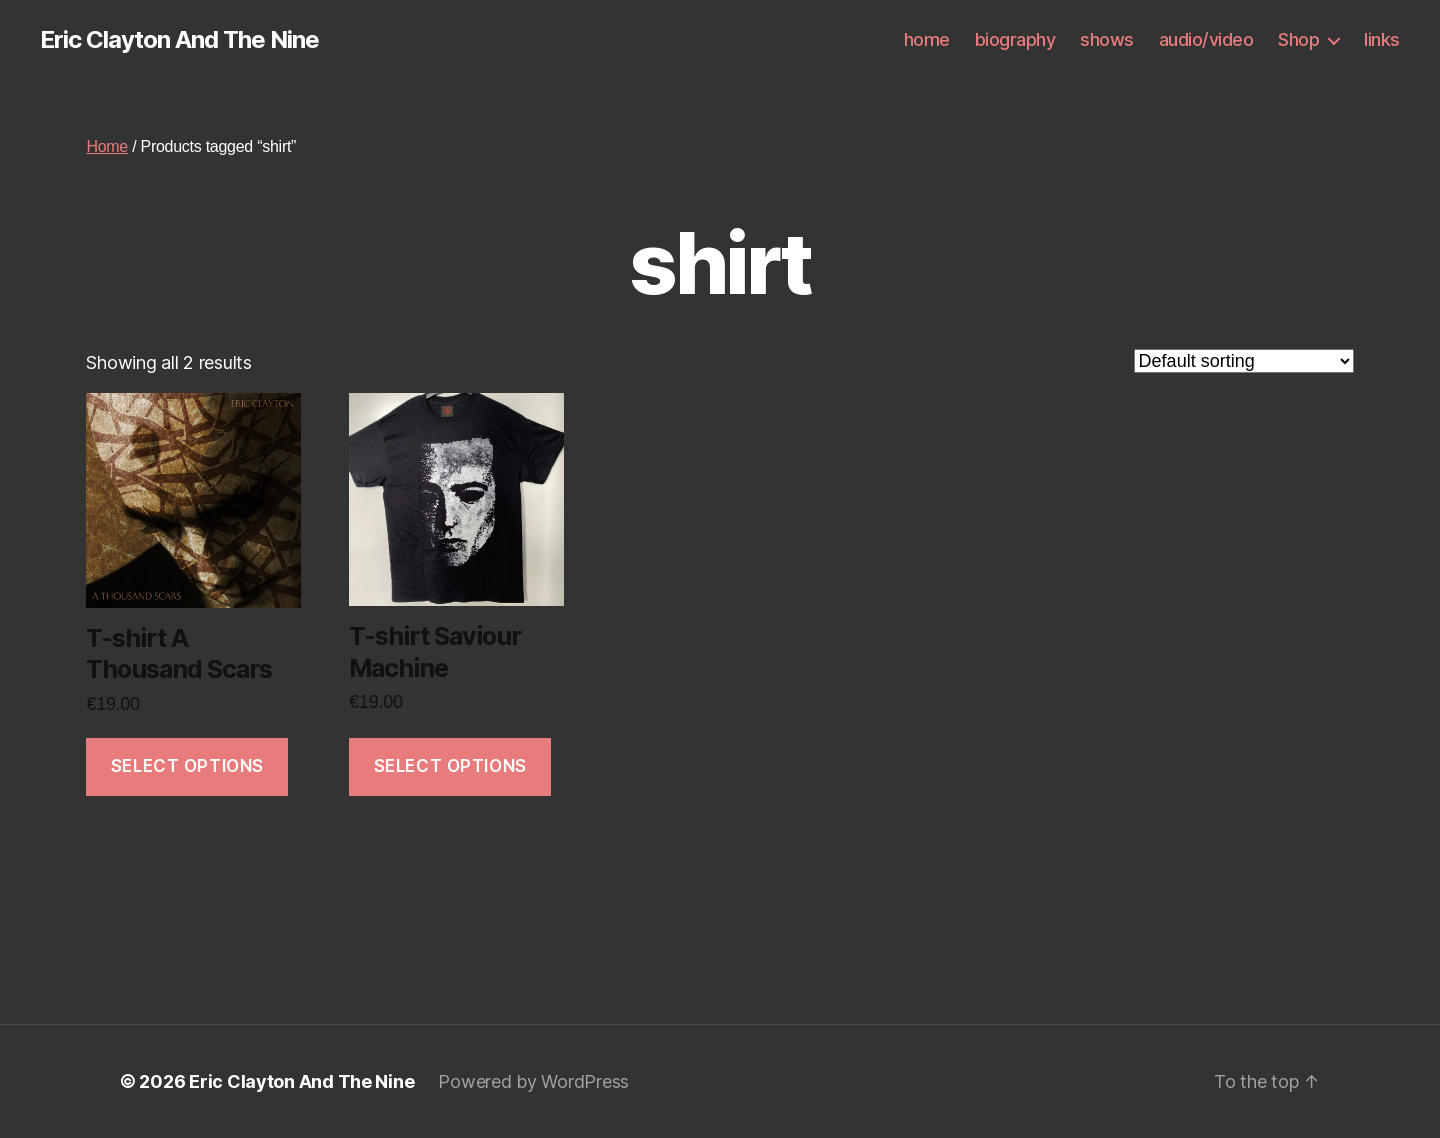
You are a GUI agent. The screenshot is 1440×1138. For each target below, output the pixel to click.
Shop (1298, 39)
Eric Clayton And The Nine (179, 40)
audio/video (1206, 39)
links (1382, 39)
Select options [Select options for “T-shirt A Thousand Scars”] (187, 766)
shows (1107, 39)
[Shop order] (1244, 361)
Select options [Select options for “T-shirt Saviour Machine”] (450, 766)
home (927, 39)
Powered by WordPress (533, 1081)
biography (1015, 39)
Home (107, 146)
